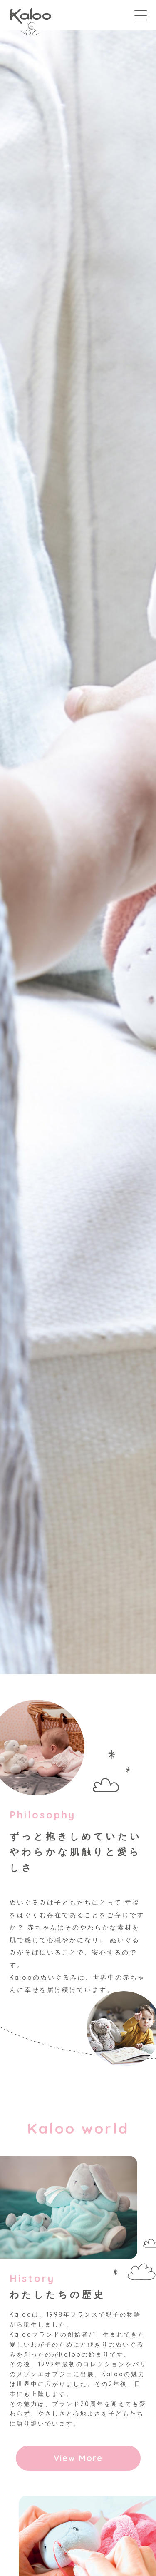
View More (78, 2458)
